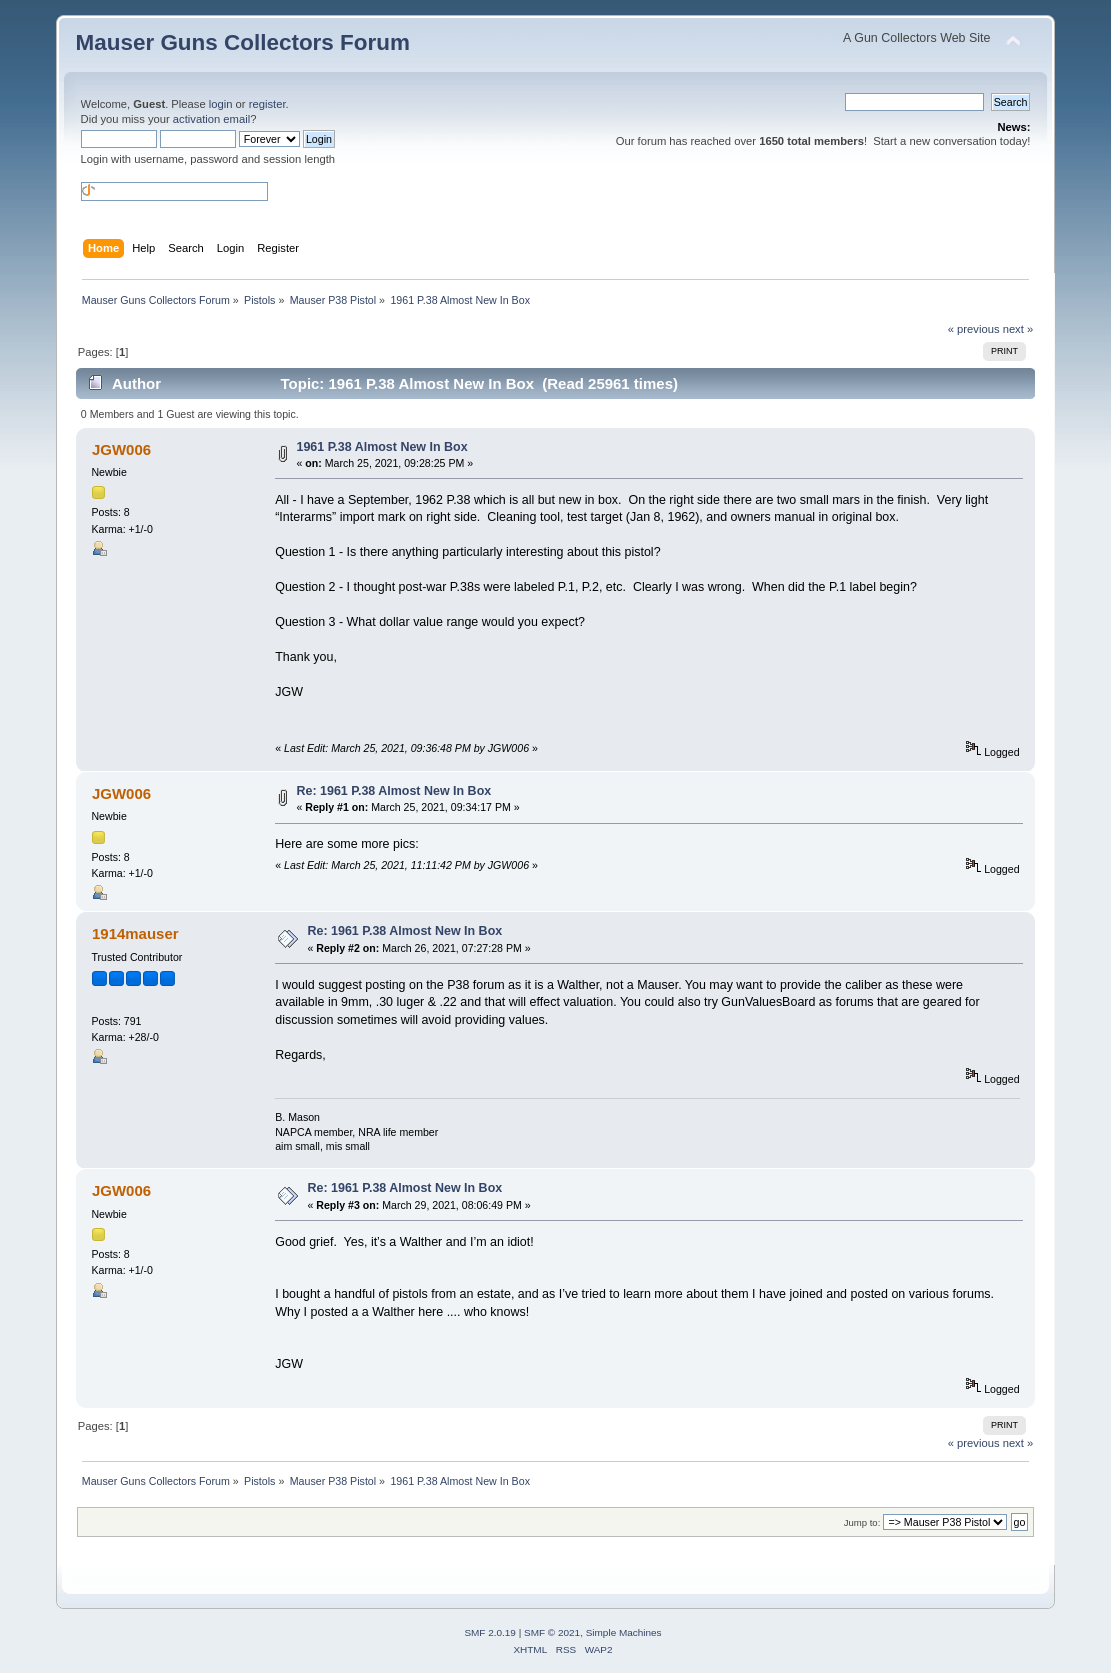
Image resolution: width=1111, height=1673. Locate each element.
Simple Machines (624, 1632)
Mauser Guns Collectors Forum (243, 42)
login (221, 104)
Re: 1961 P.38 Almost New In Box (393, 791)
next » (1018, 329)
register (267, 104)
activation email (211, 119)
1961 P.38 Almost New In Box (381, 447)
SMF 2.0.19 (490, 1632)
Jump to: (862, 1522)
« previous (974, 329)
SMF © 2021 (552, 1632)
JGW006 (121, 449)
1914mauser (135, 933)
